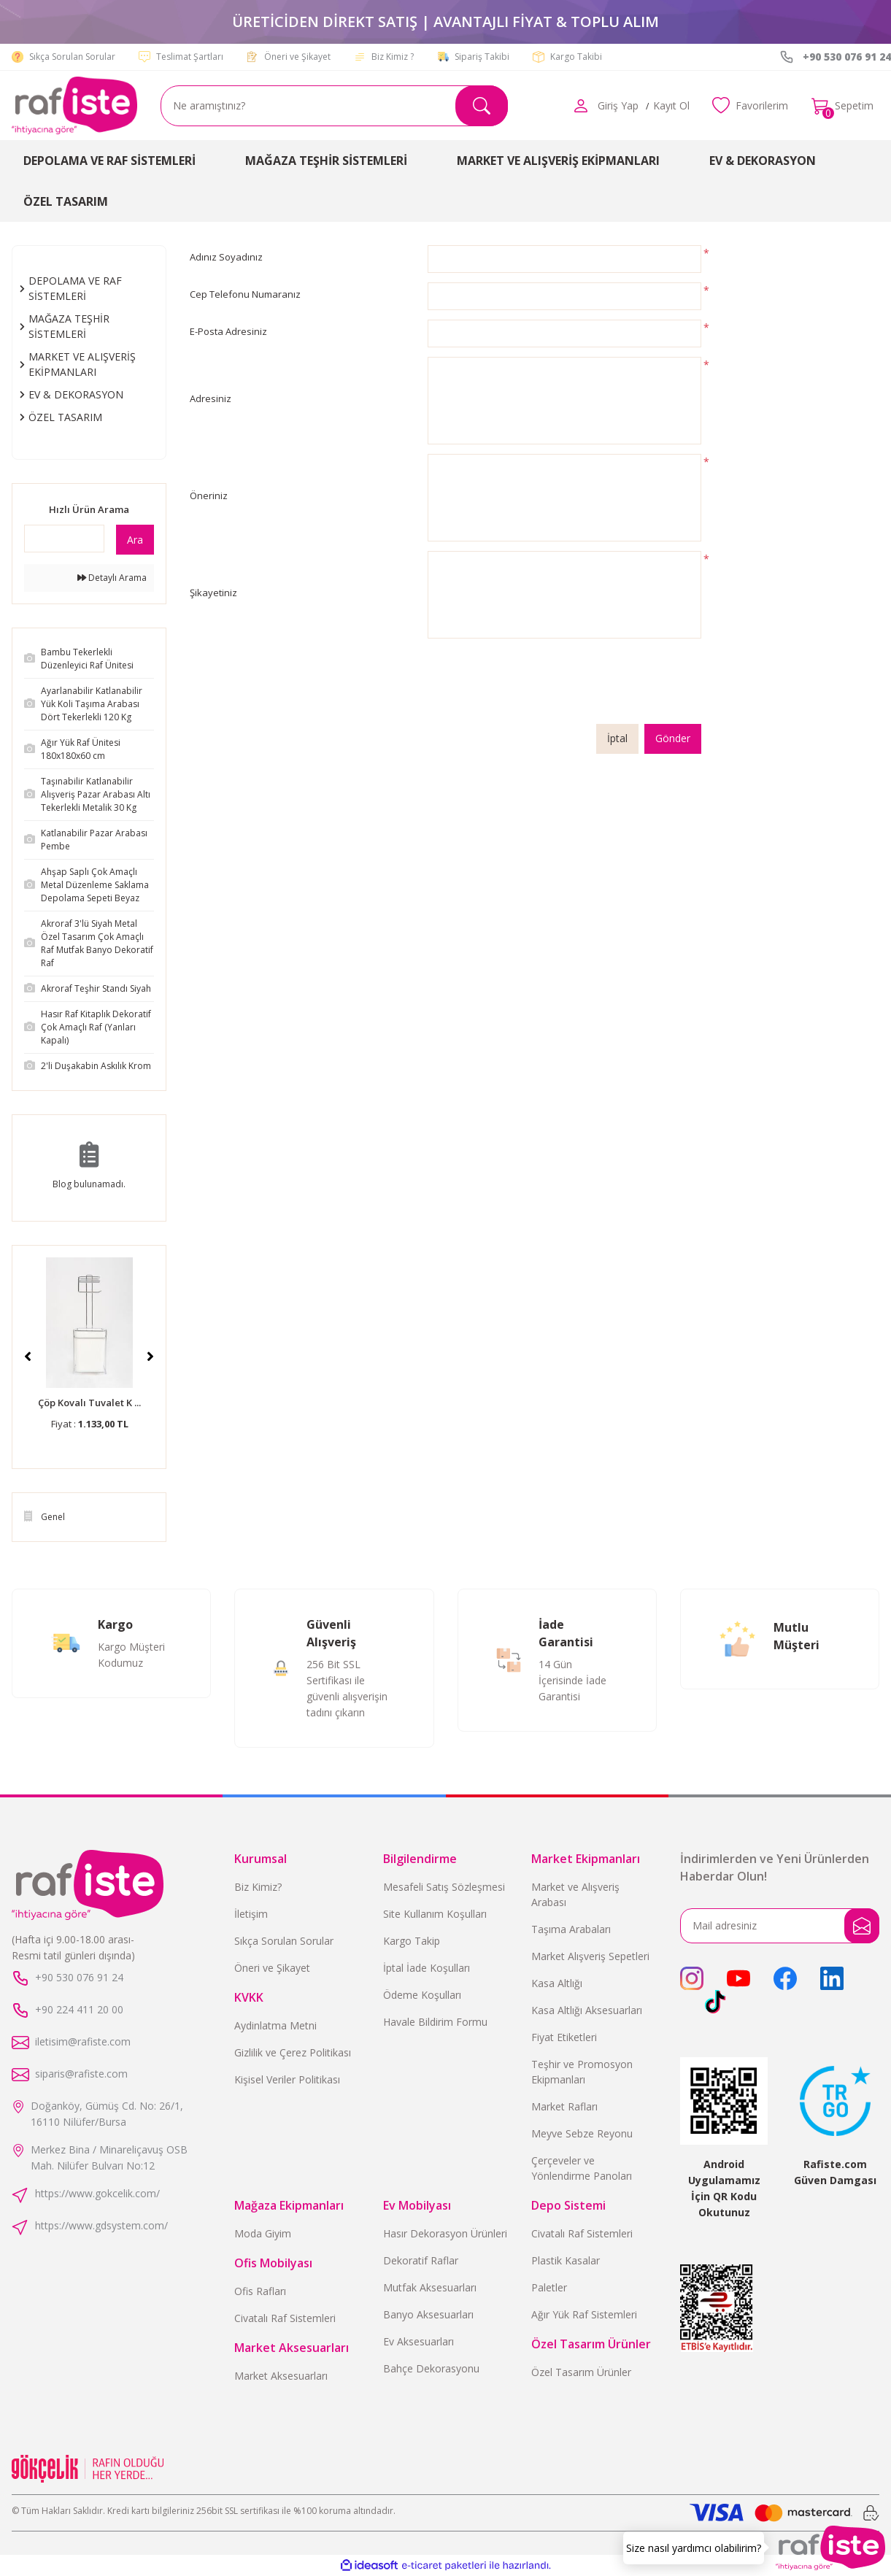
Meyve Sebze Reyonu (582, 2133)
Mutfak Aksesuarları (430, 2287)
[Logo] (74, 105)
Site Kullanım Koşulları (435, 1914)
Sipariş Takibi (482, 56)
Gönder (672, 739)
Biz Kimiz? (258, 1887)
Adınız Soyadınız (226, 256)
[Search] (335, 105)
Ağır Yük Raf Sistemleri (584, 2314)
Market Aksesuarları (281, 2376)
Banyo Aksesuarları (428, 2314)
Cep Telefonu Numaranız (245, 294)
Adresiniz (210, 398)
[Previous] (27, 1356)
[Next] (150, 1356)
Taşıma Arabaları (571, 1929)
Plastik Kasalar (565, 2260)
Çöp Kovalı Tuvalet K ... (89, 1402)
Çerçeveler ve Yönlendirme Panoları (581, 2168)
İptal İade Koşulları (426, 1968)
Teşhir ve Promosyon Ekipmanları (582, 2071)
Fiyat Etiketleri (564, 2037)
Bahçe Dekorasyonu (431, 2368)
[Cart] (842, 105)
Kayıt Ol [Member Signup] (670, 105)
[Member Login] (580, 106)
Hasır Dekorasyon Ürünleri (445, 2233)
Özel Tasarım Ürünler (581, 2372)
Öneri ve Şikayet (297, 56)
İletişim (251, 1914)
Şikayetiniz (213, 592)
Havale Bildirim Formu (435, 2022)
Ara (135, 540)
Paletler (549, 2287)
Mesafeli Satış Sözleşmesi (444, 1887)
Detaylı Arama (112, 577)
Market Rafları (564, 2106)
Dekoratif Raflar (420, 2260)
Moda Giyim (262, 2233)
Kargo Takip (411, 1941)
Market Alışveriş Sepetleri (590, 1956)
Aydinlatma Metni (275, 2025)
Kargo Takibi (576, 56)
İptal (617, 739)
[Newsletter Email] (779, 1925)
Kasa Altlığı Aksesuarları (586, 2010)
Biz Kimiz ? (392, 56)
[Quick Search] (64, 538)
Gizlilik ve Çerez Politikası (292, 2052)
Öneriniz (209, 495)
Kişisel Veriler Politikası (287, 2079)
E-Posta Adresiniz (228, 331)
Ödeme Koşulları (422, 1995)
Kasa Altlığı (556, 1983)
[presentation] (538, 686)
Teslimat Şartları (189, 56)
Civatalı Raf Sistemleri (285, 2318)
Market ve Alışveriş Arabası (575, 1894)
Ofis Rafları (260, 2291)
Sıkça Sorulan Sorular (72, 56)
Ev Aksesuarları (418, 2341)
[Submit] (861, 1925)
